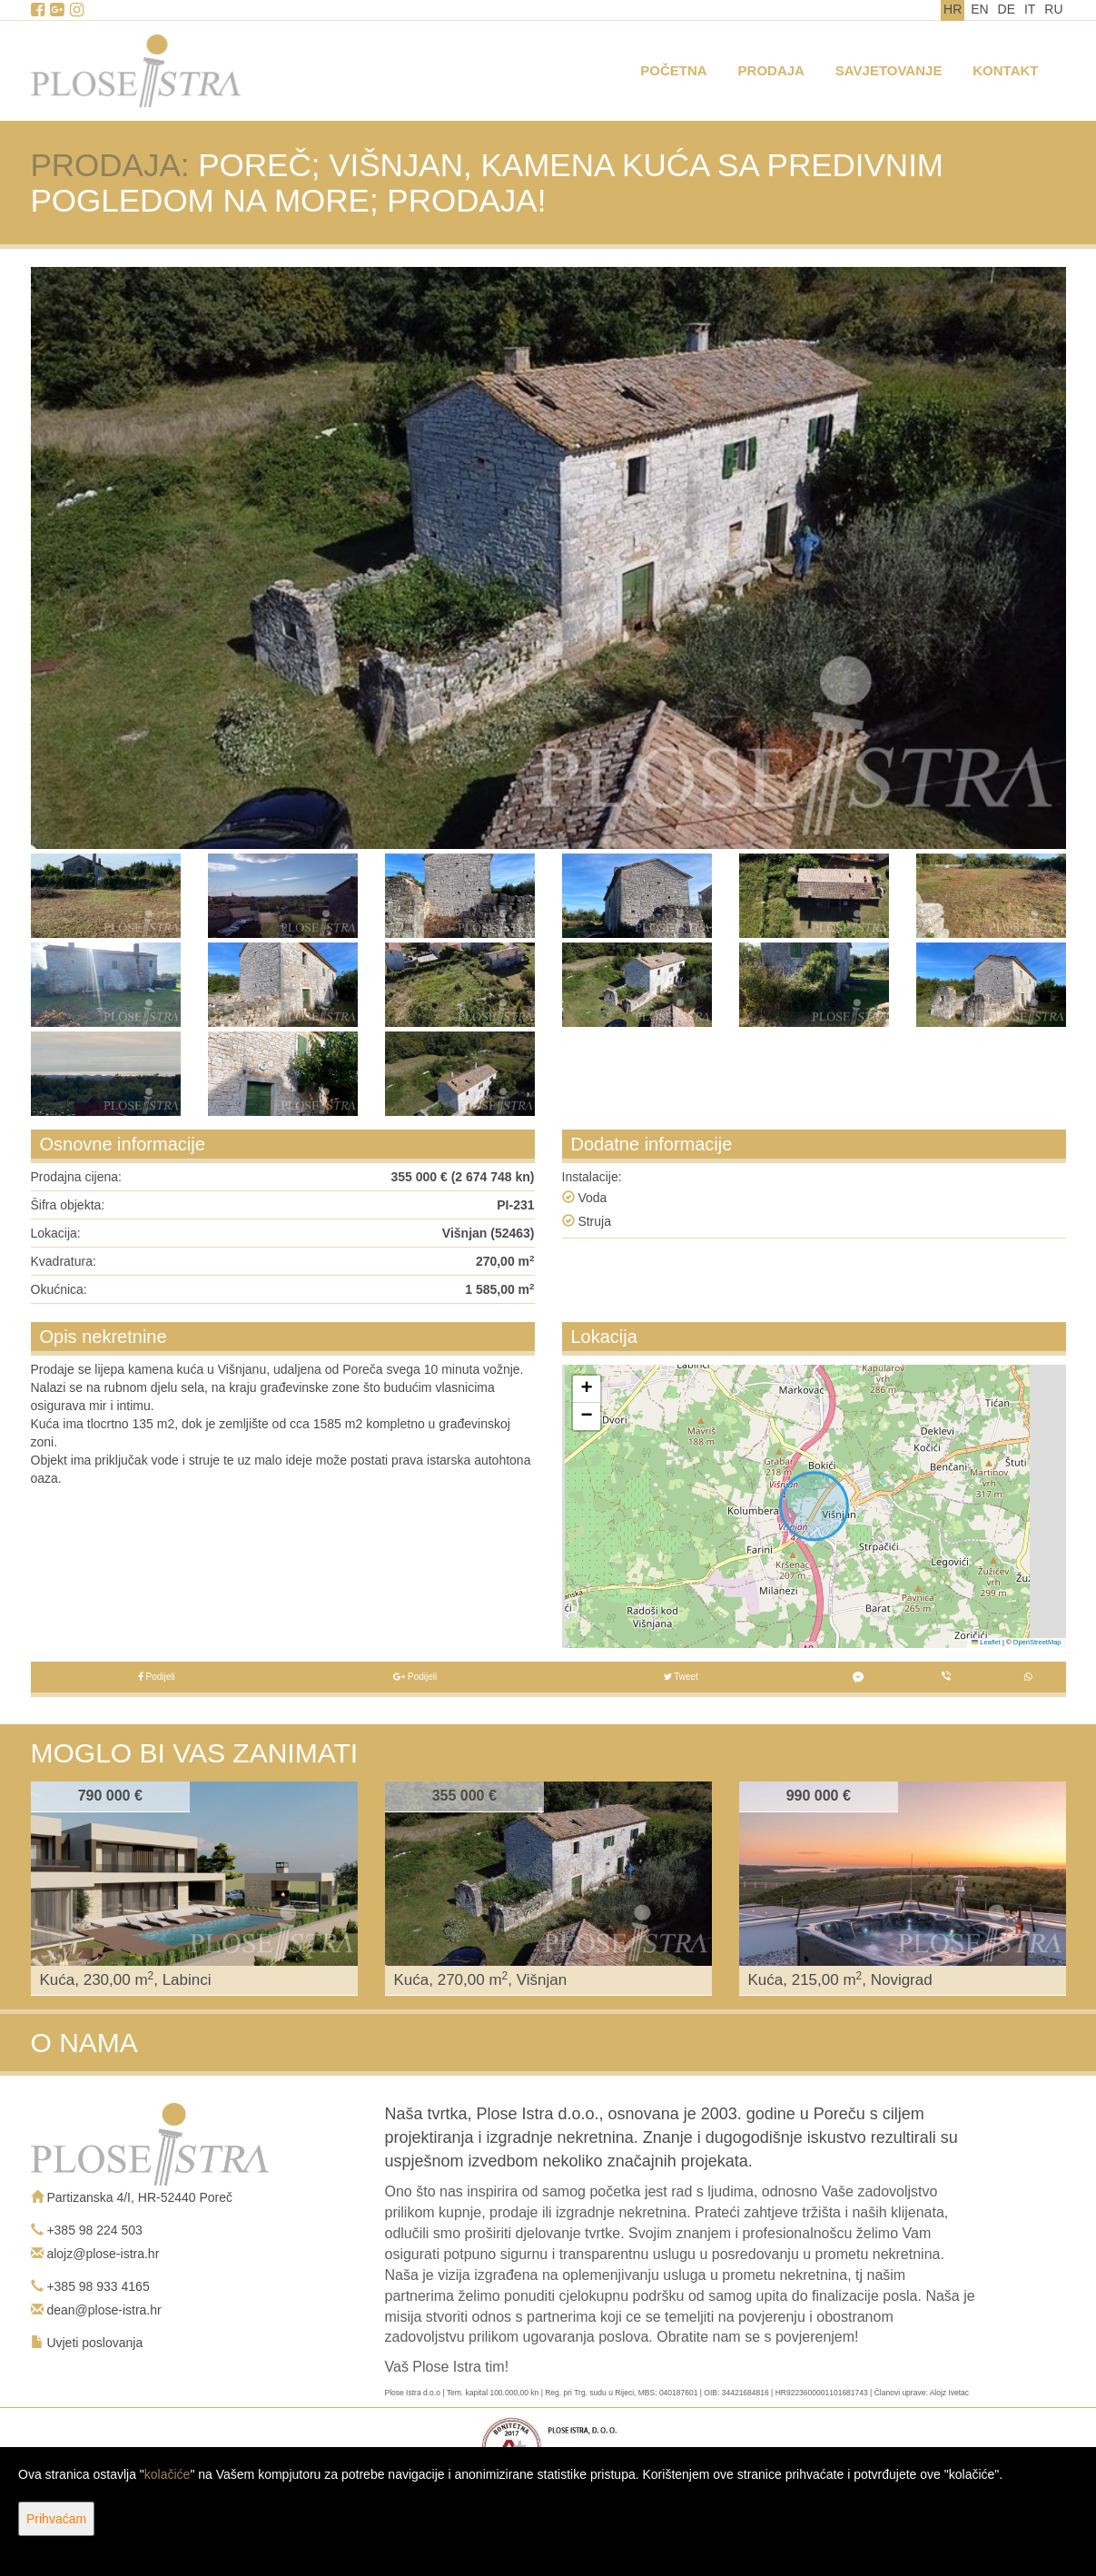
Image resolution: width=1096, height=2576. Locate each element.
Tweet (681, 1677)
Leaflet (986, 1642)
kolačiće (167, 2474)
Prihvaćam (56, 2519)
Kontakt (1005, 70)
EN (979, 9)
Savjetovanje (889, 70)
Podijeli (156, 1677)
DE (1006, 9)
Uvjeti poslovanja (94, 2342)
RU (1053, 9)
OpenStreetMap (1037, 1642)
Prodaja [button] (771, 70)
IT (1029, 9)
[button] (586, 1389)
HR (952, 9)
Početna (673, 70)
